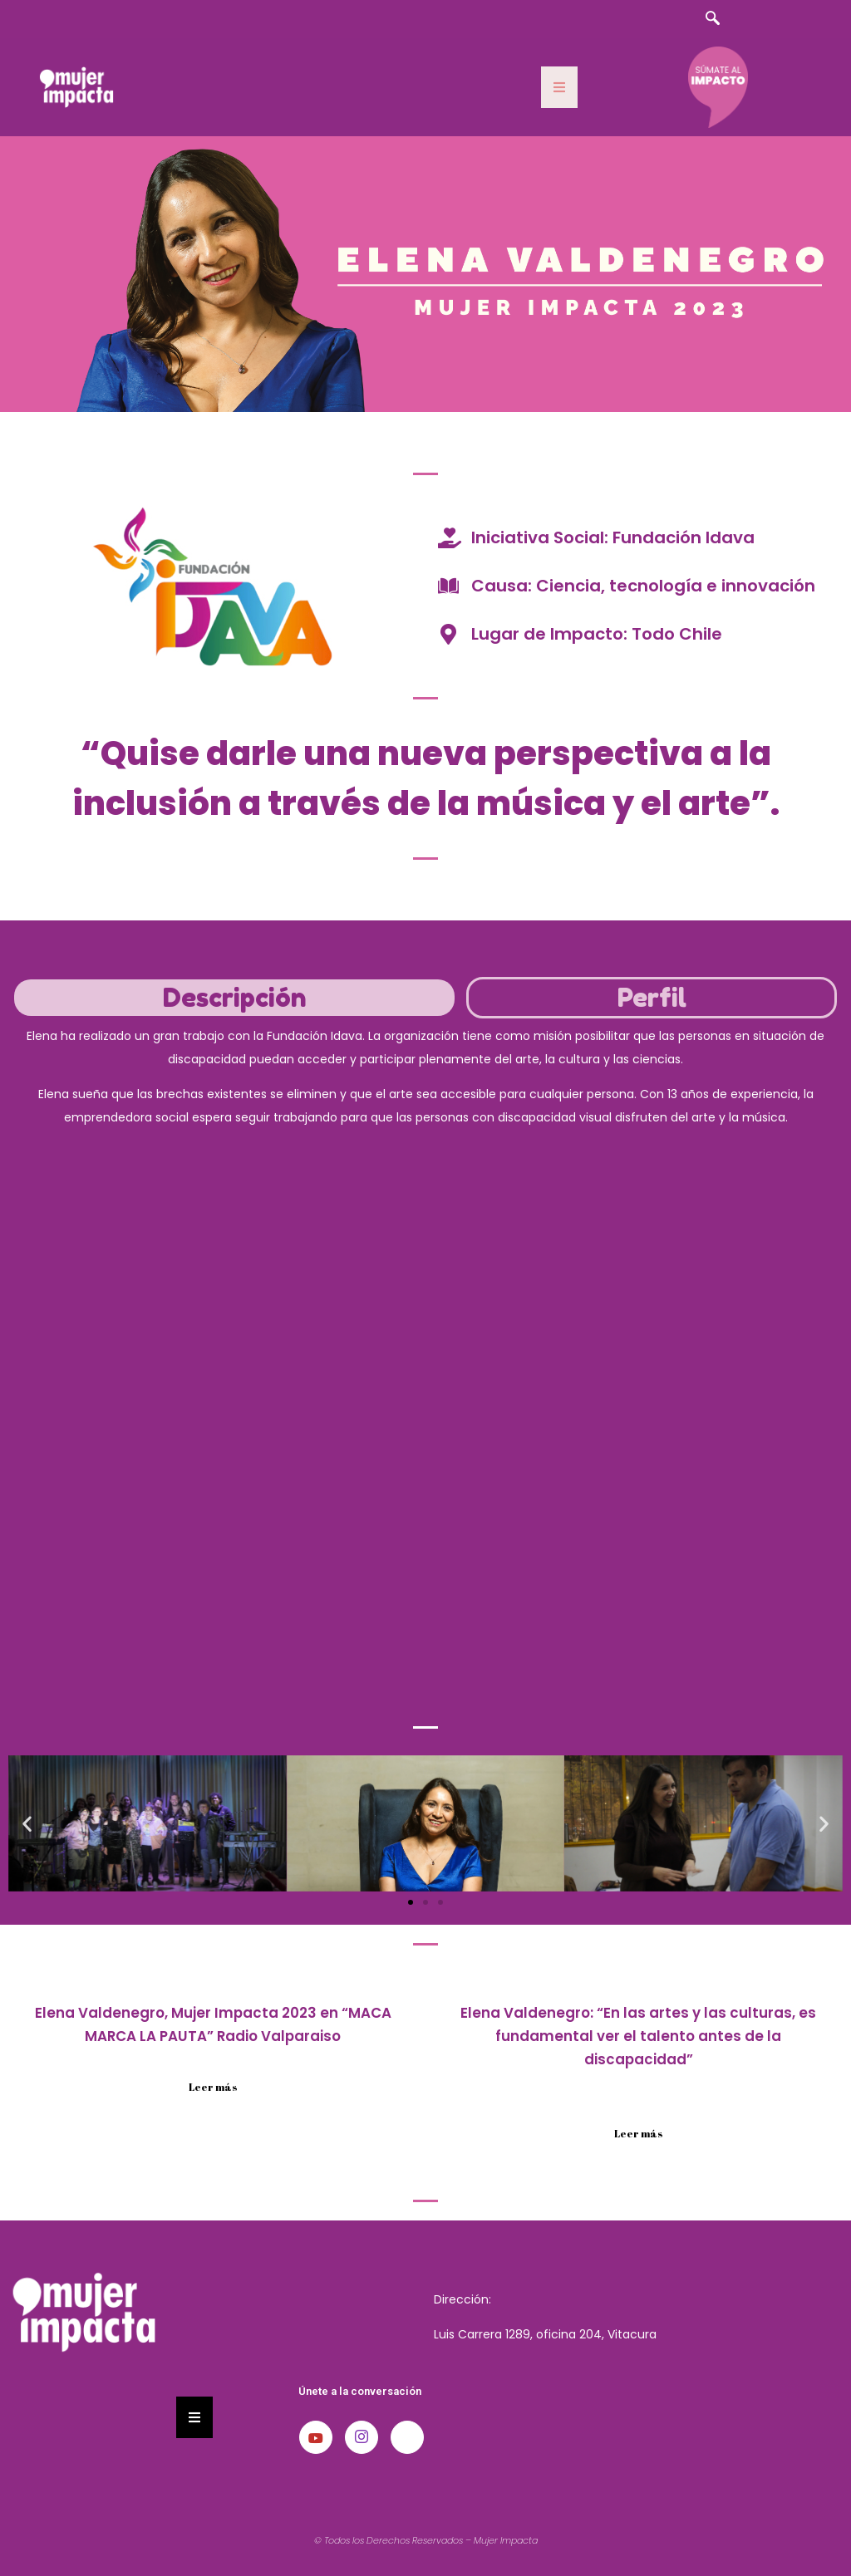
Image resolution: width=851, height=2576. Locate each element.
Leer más (213, 2086)
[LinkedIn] (407, 2437)
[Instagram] (361, 2437)
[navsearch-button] (712, 19)
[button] (27, 1823)
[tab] (234, 997)
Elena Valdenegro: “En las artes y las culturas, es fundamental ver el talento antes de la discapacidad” (638, 2036)
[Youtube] (315, 2437)
